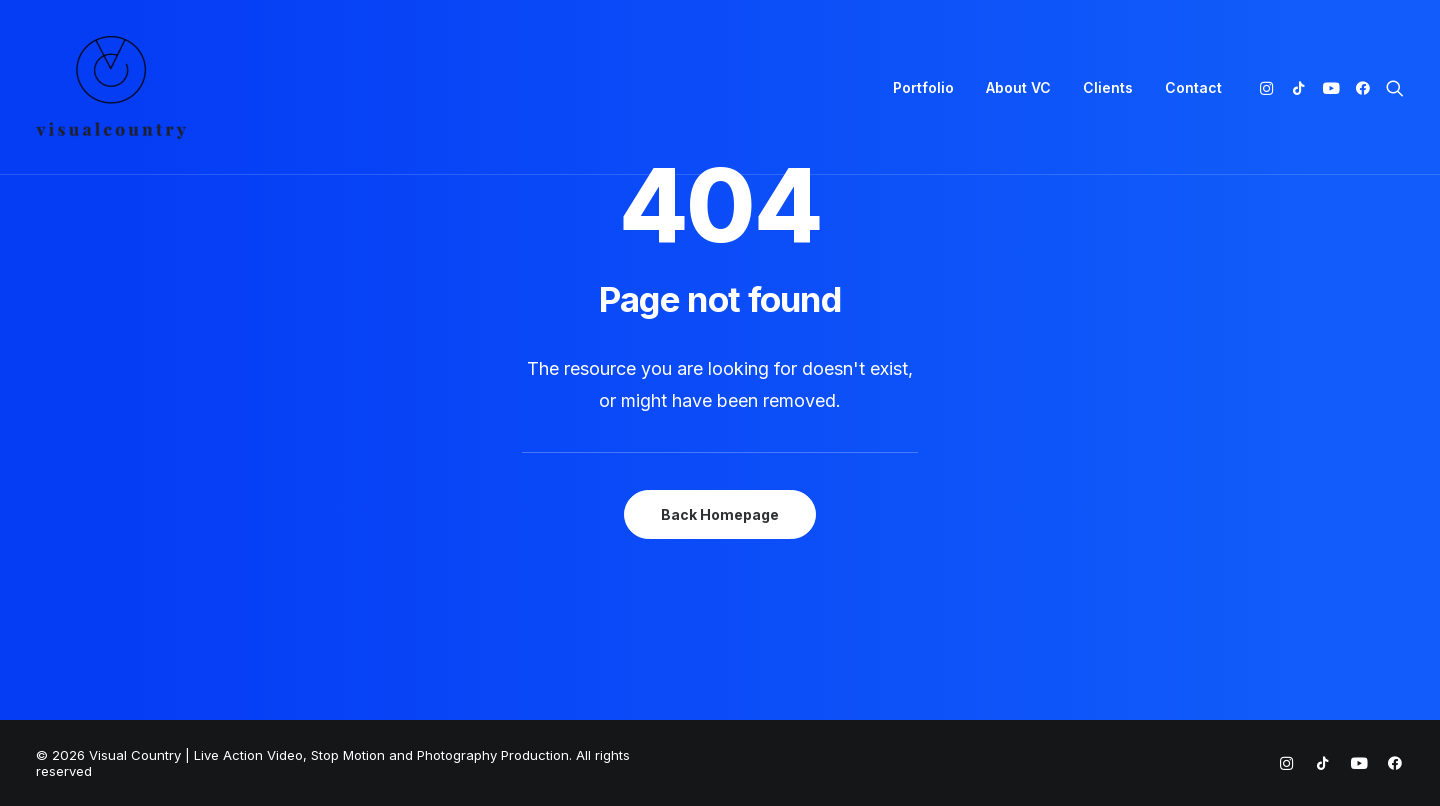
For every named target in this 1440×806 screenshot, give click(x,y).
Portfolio (923, 87)
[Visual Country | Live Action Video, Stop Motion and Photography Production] (111, 87)
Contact (1193, 87)
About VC (1018, 87)
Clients (1108, 87)
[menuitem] (923, 87)
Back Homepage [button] (720, 514)
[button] (1270, 87)
